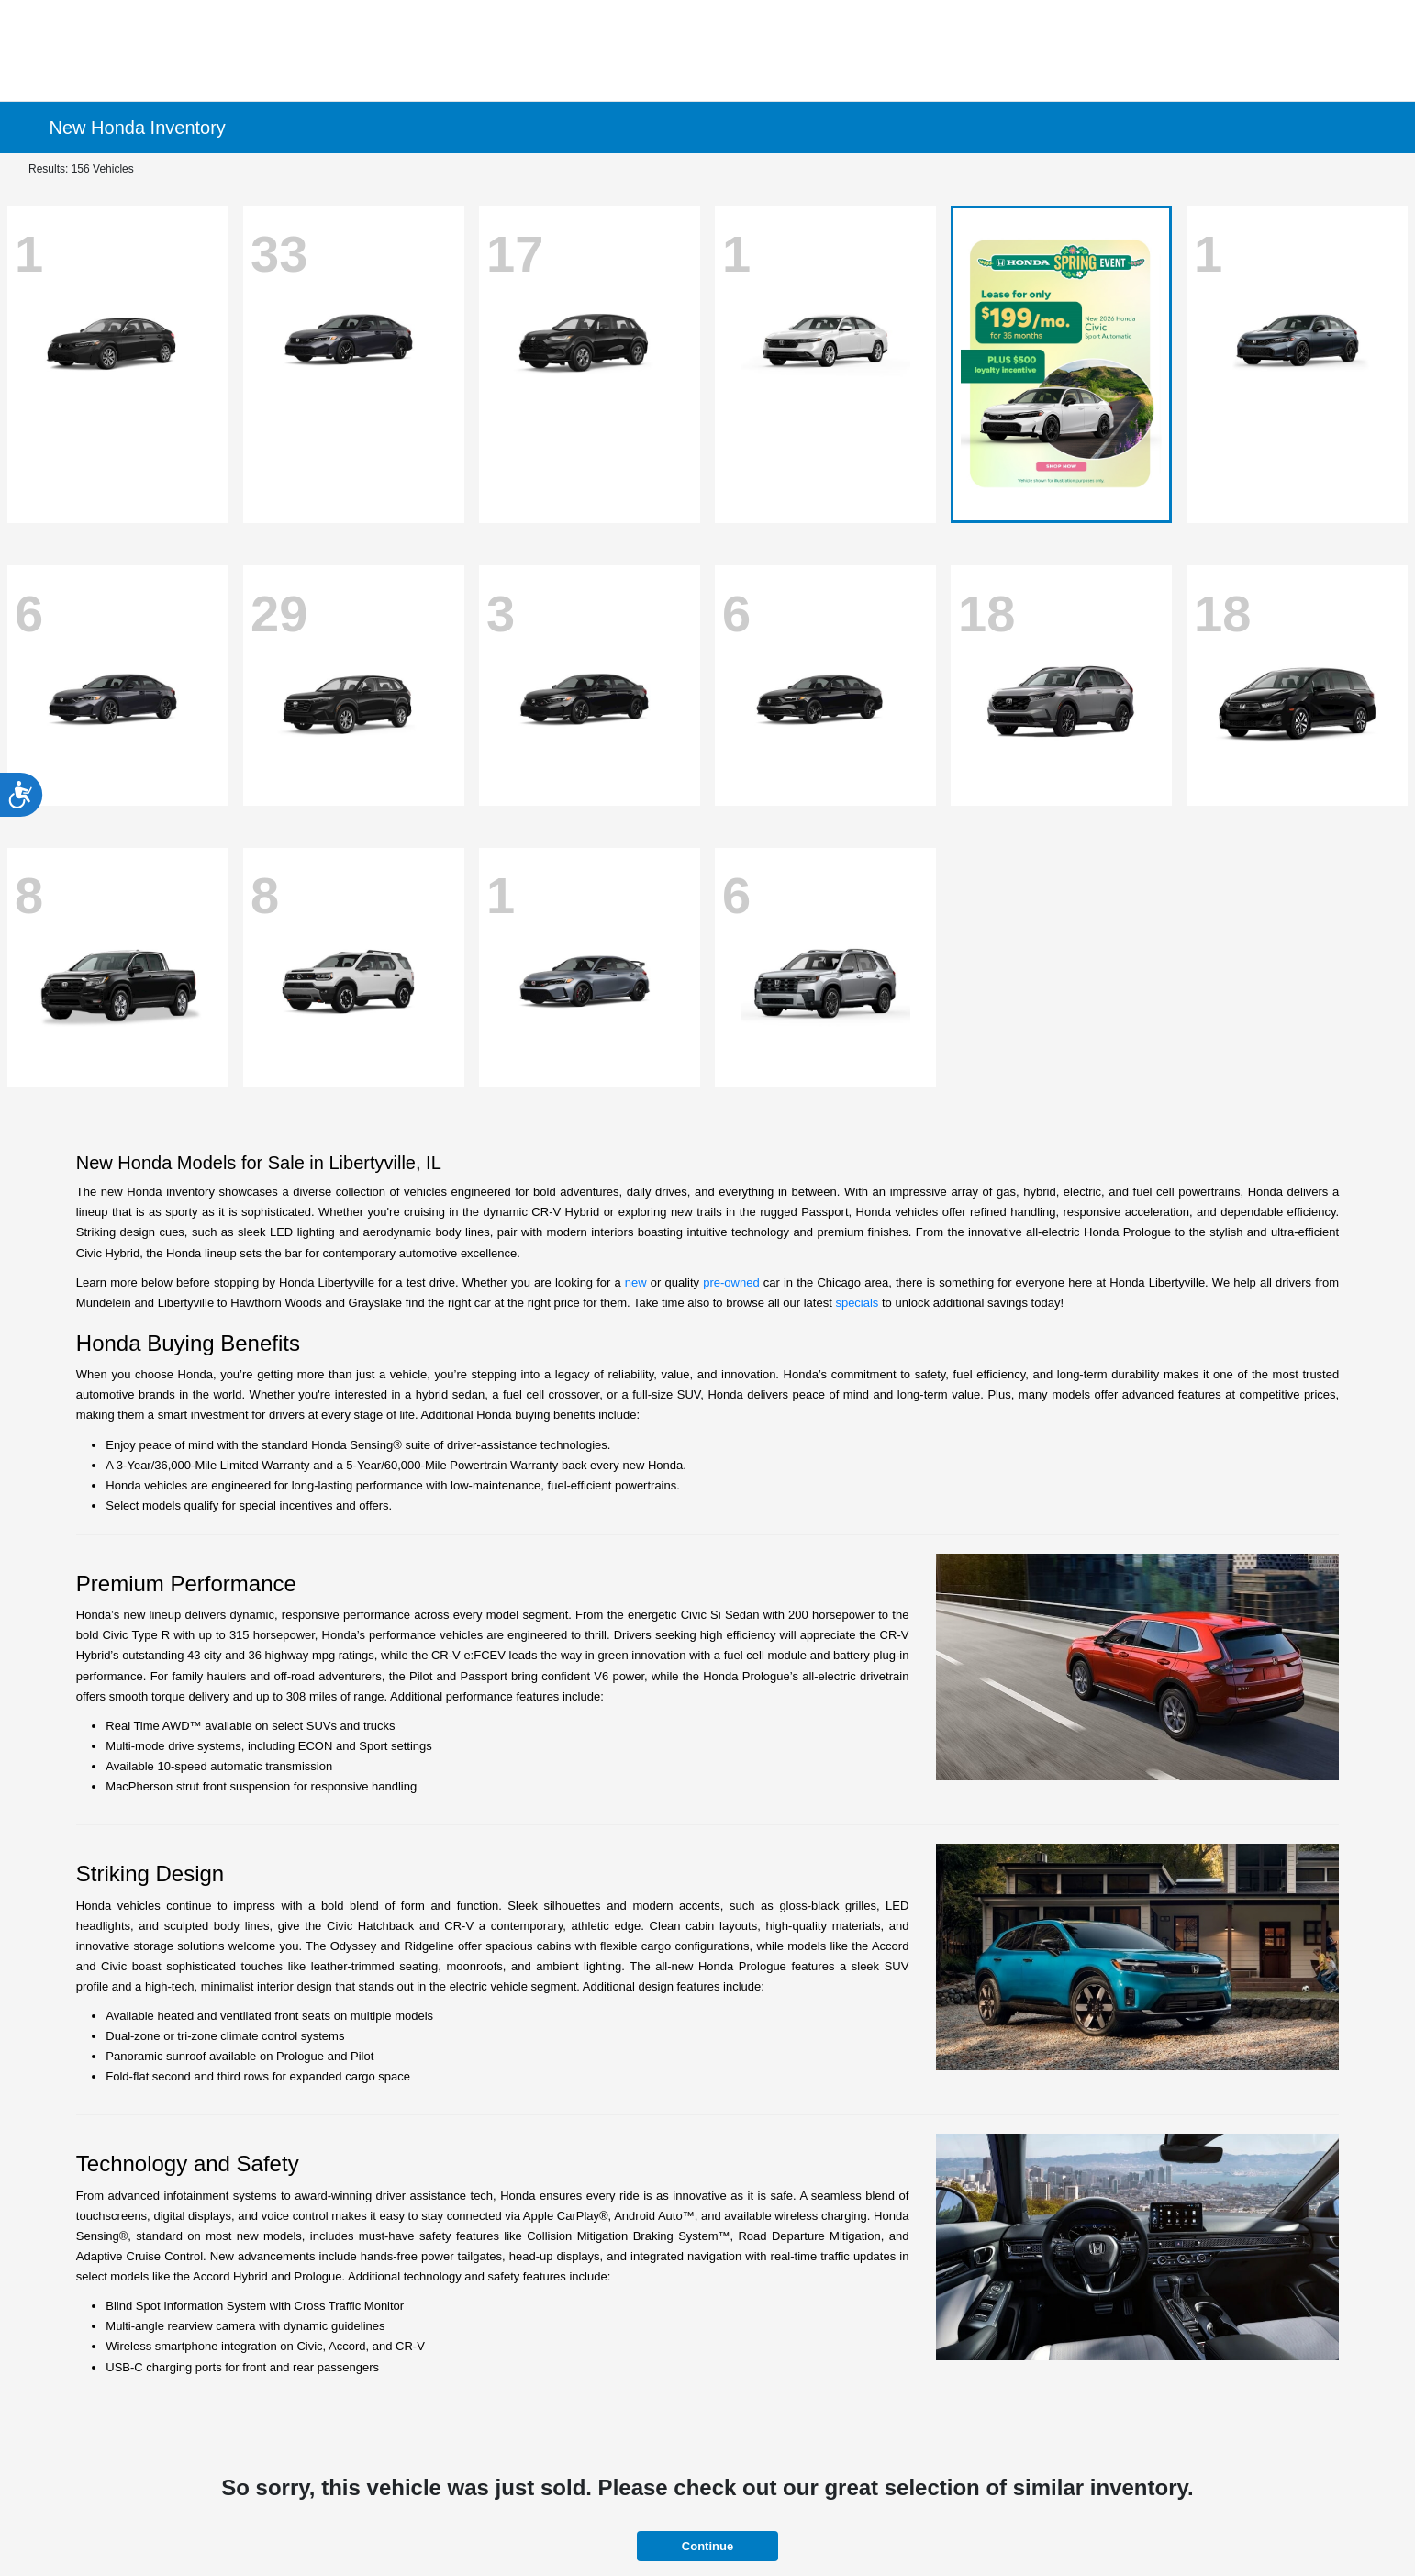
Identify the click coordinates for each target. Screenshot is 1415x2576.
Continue (707, 2546)
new (636, 1282)
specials (856, 1303)
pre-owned (731, 1282)
